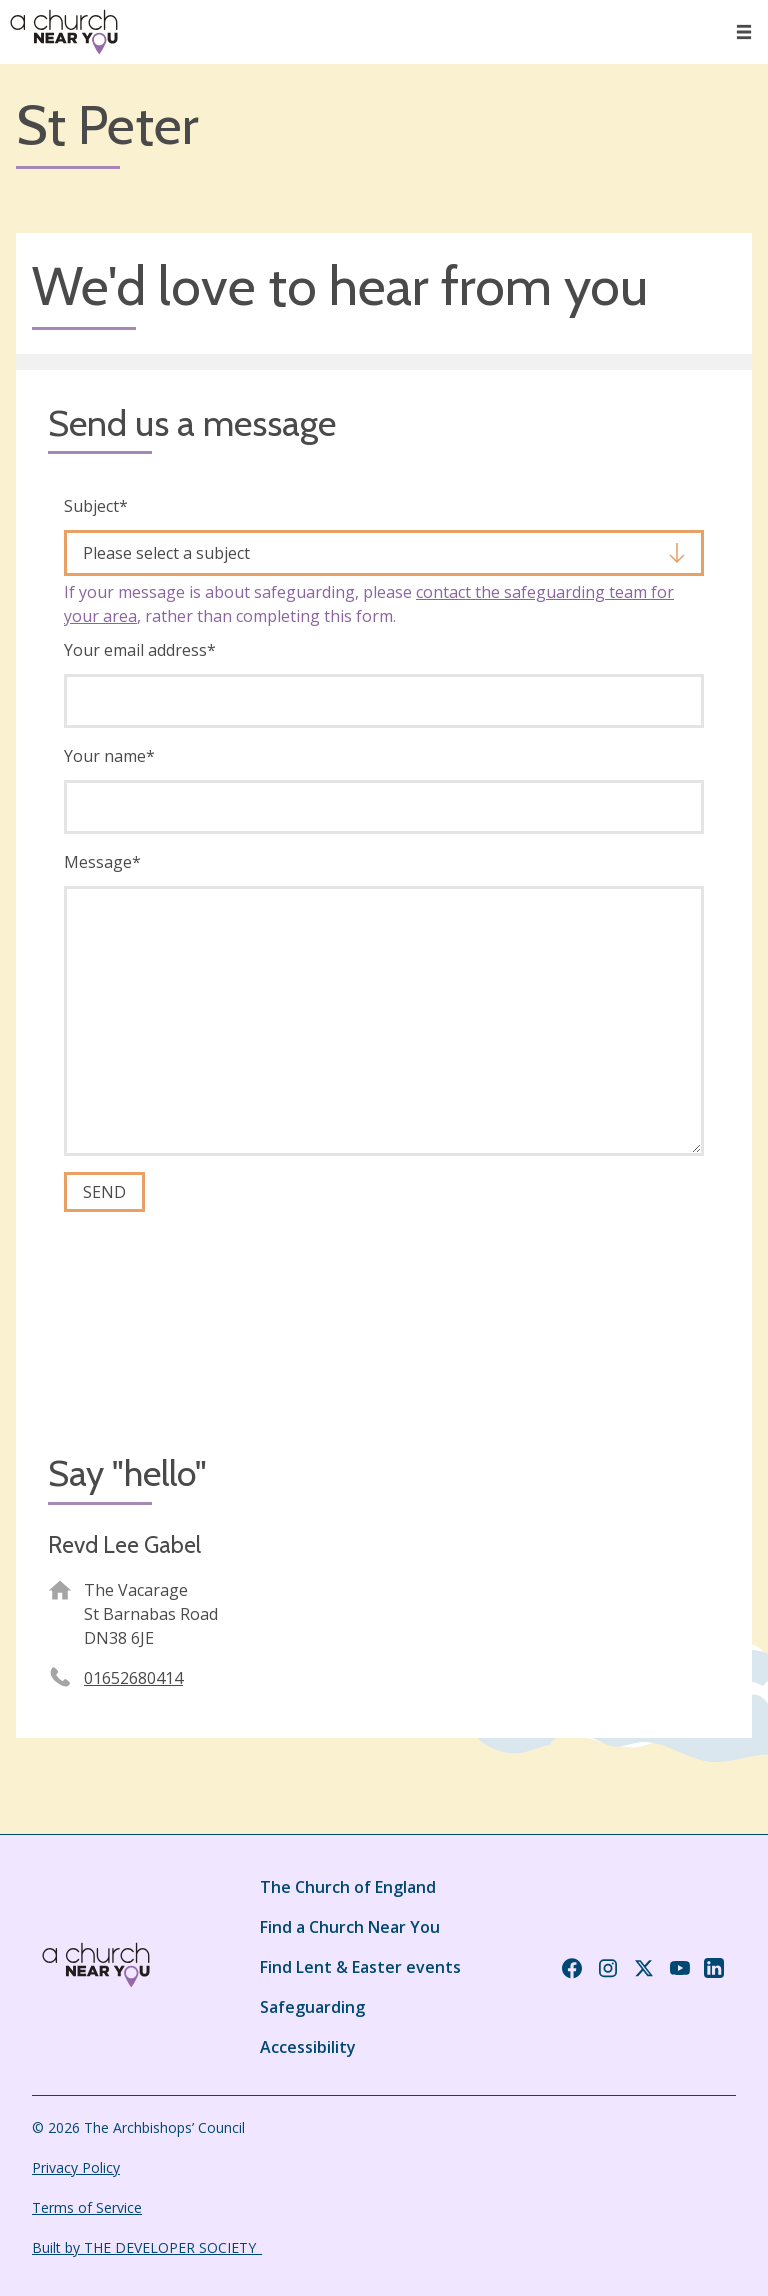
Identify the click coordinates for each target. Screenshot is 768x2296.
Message (102, 862)
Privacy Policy (76, 2167)
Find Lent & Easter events (360, 1967)
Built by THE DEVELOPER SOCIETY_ (147, 2247)
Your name (109, 756)
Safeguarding (312, 2007)
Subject (96, 506)
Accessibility (308, 2047)
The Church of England (348, 1887)
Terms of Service (87, 2207)
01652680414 (133, 1678)
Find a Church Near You (350, 1927)
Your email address (140, 650)
